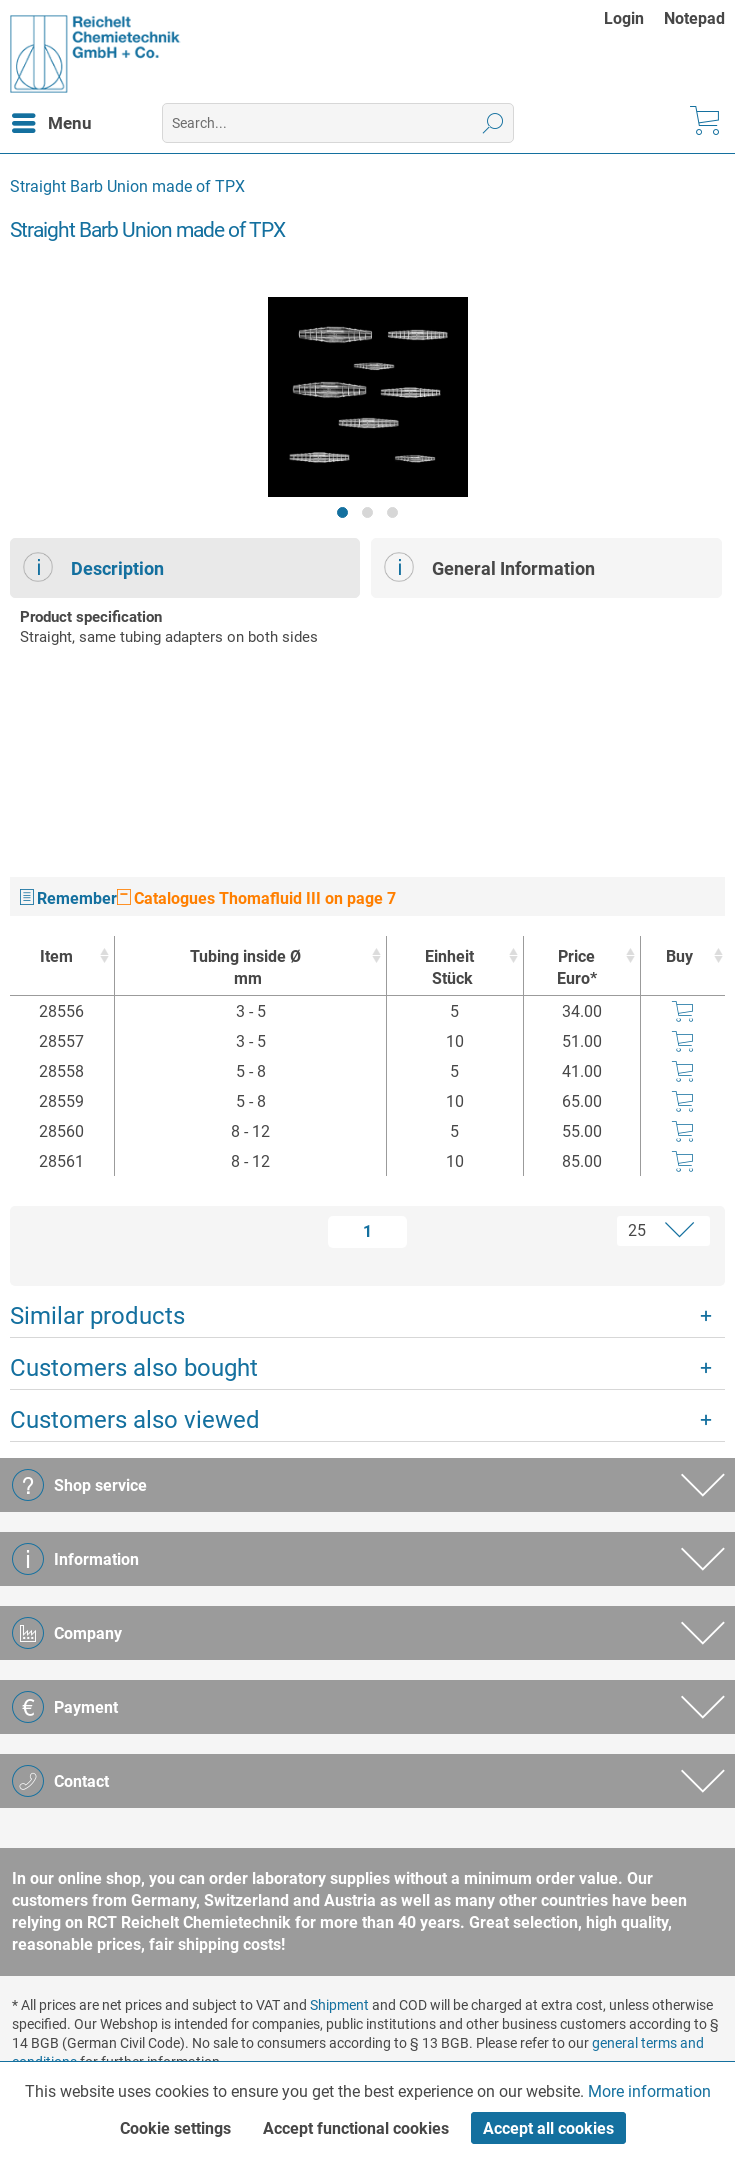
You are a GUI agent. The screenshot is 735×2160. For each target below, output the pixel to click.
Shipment (339, 2005)
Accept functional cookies (356, 2128)
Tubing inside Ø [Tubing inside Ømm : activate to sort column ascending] (245, 968)
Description (93, 567)
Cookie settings (175, 2128)
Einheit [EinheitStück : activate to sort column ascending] (449, 968)
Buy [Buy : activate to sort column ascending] (679, 956)
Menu (52, 120)
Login (624, 18)
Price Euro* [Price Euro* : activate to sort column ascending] (577, 967)
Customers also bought (134, 1368)
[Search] (493, 123)
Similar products (97, 1316)
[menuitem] (634, 18)
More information (649, 2091)
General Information (489, 567)
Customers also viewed (135, 1420)
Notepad (694, 18)
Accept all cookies (548, 2128)
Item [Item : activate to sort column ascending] (56, 956)
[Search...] (338, 123)
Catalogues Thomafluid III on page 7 (256, 898)
